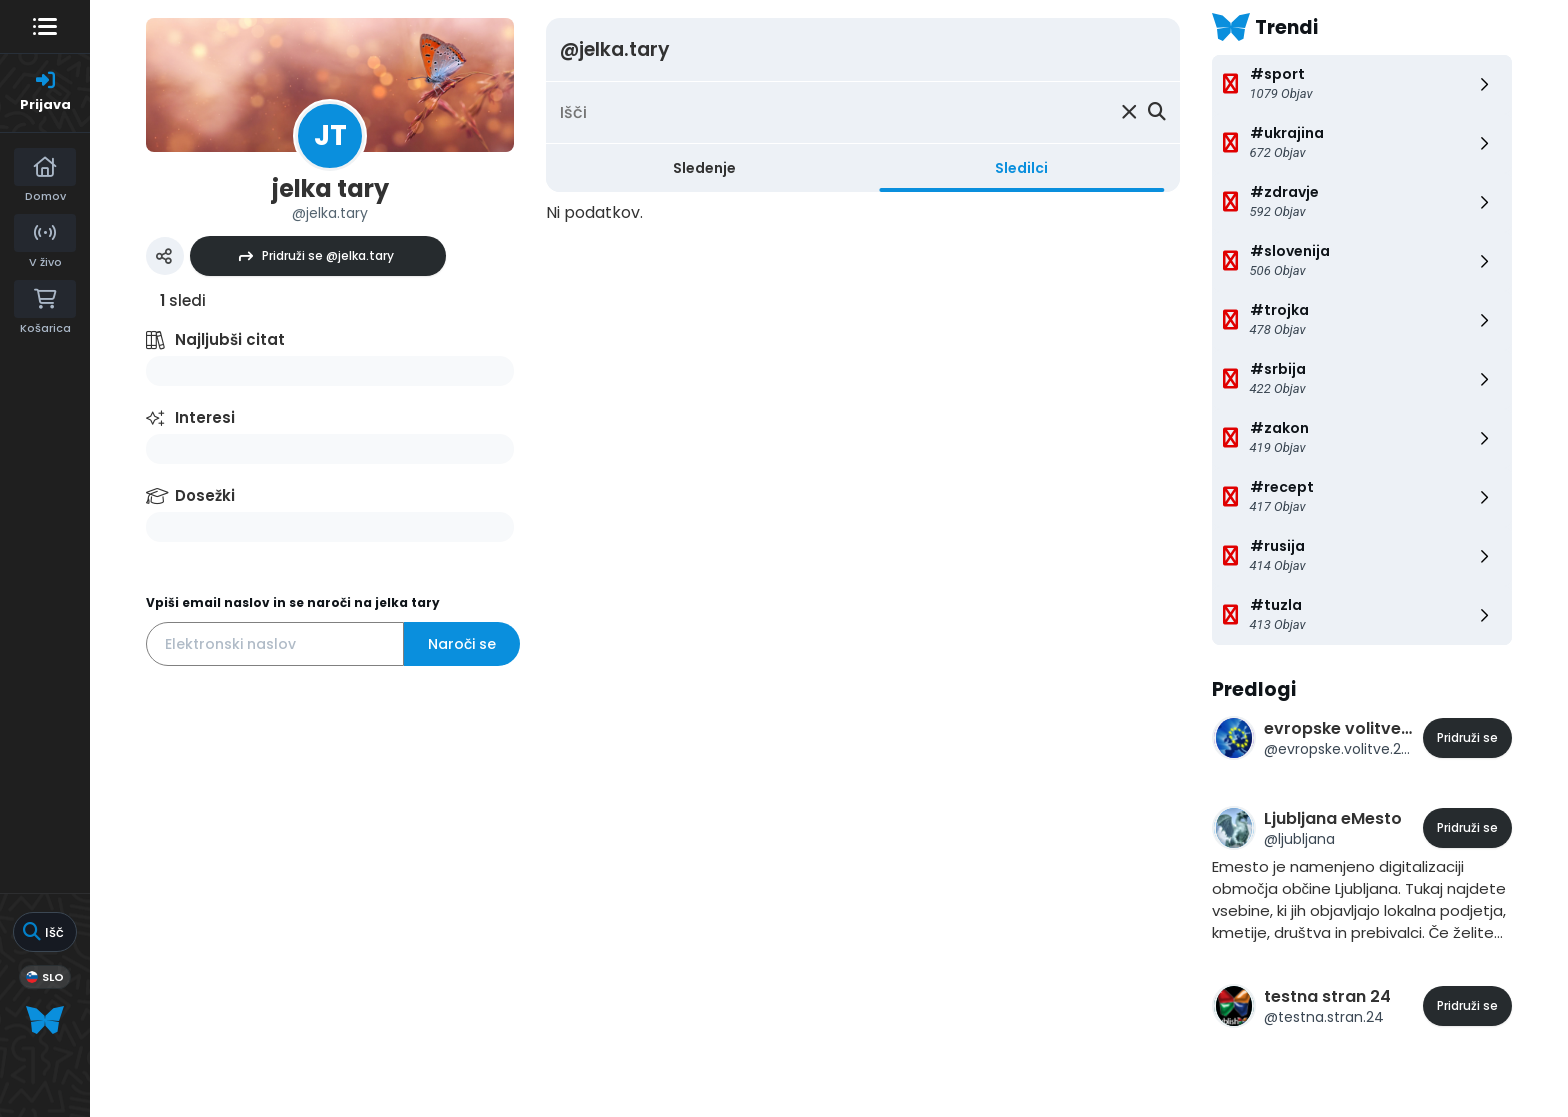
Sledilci (1021, 168)
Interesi (205, 417)
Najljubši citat (230, 339)
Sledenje (704, 168)
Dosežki (205, 495)
